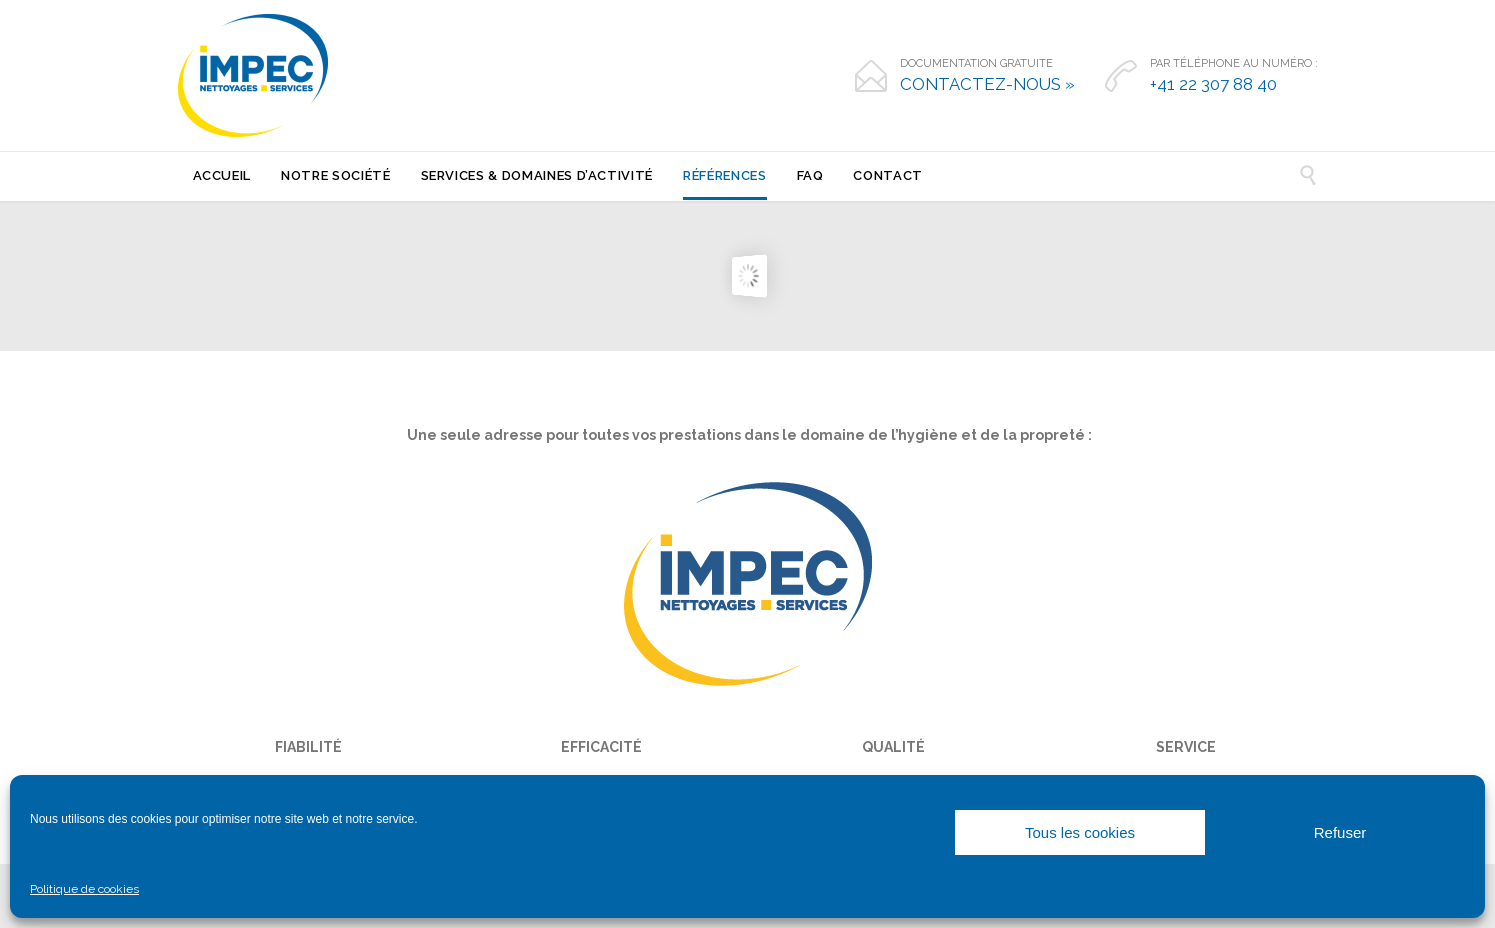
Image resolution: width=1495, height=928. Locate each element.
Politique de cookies (84, 889)
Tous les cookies (1080, 832)
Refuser (1340, 832)
